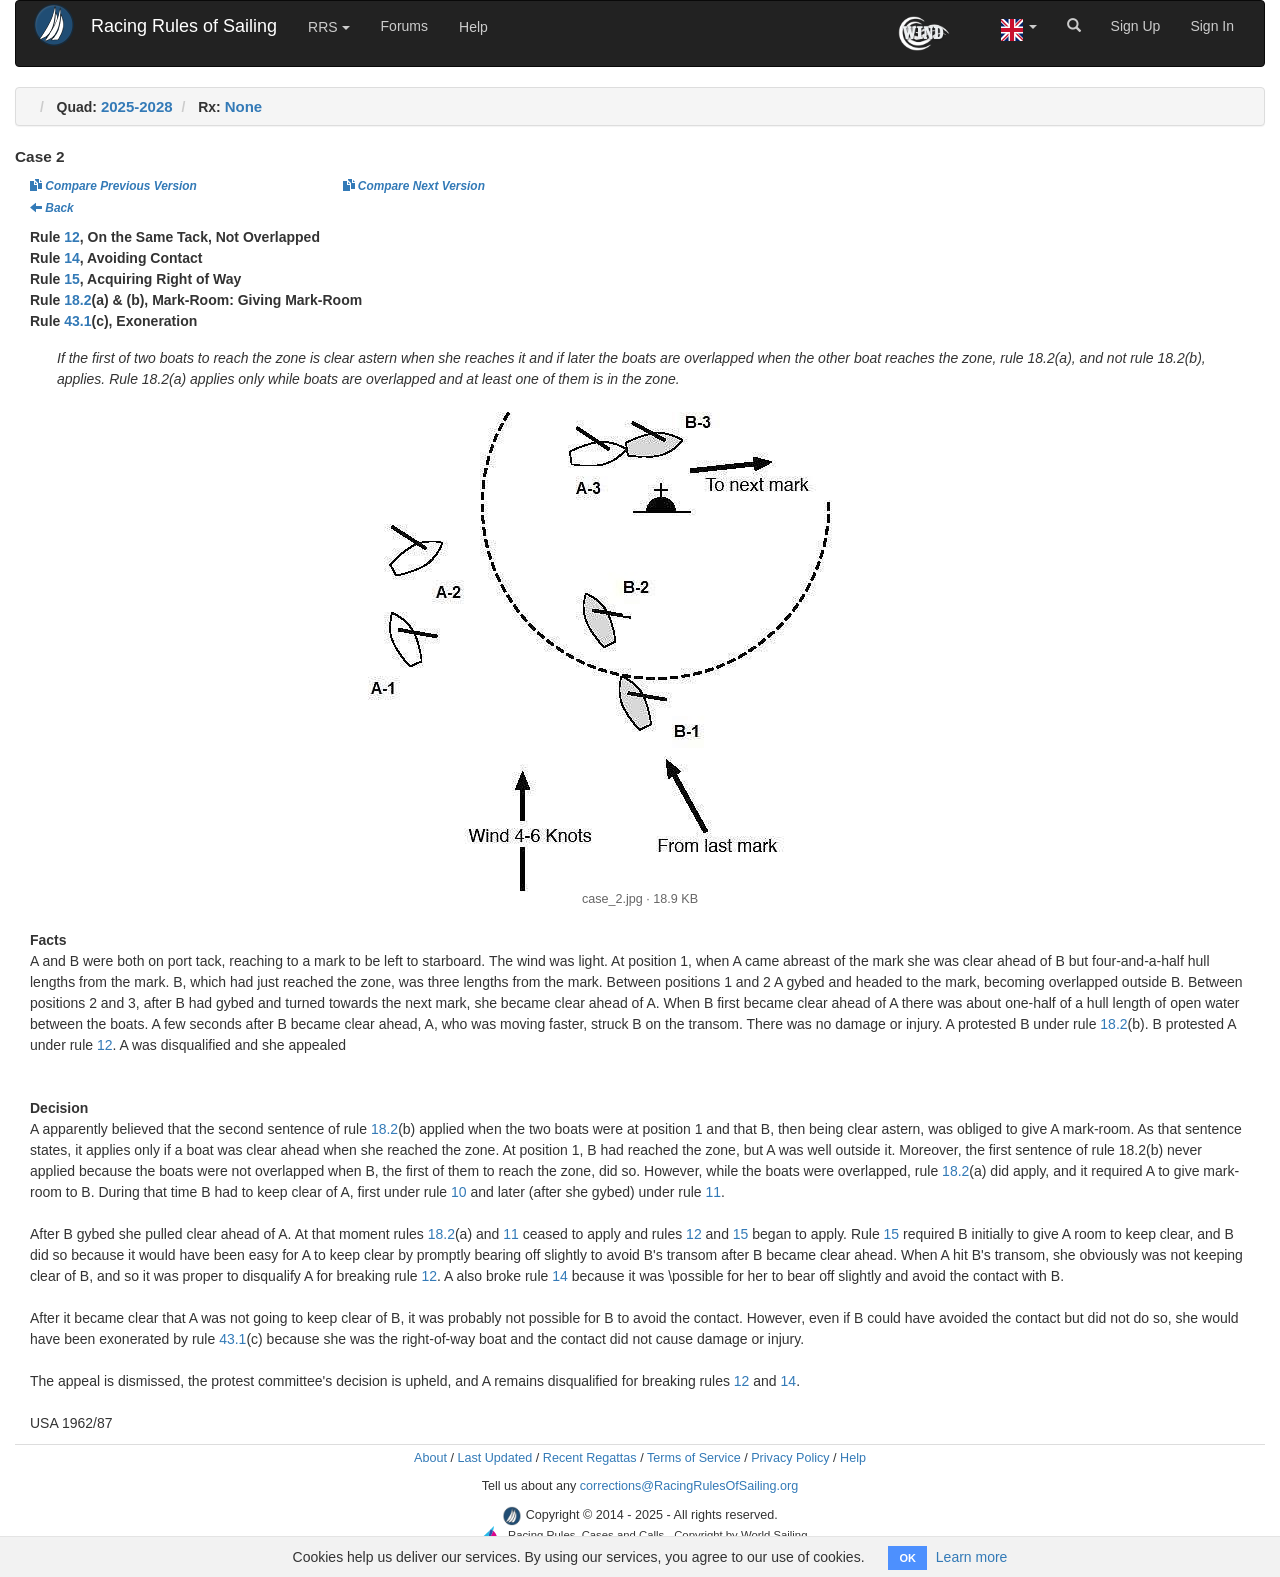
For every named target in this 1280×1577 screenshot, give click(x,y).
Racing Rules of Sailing (184, 26)
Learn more (972, 1557)
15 (72, 279)
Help (473, 27)
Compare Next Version (414, 186)
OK (907, 1558)
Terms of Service (694, 1458)
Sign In (1212, 26)
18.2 (77, 300)
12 (72, 237)
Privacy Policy (790, 1458)
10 (459, 1192)
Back (52, 208)
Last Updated (494, 1458)
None (244, 106)
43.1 (77, 321)
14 (72, 258)
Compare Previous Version (113, 186)
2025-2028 (137, 106)
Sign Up (1136, 26)
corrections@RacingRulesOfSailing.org (689, 1486)
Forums (404, 26)
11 (713, 1192)
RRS (328, 27)
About (430, 1458)
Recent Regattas (590, 1458)
